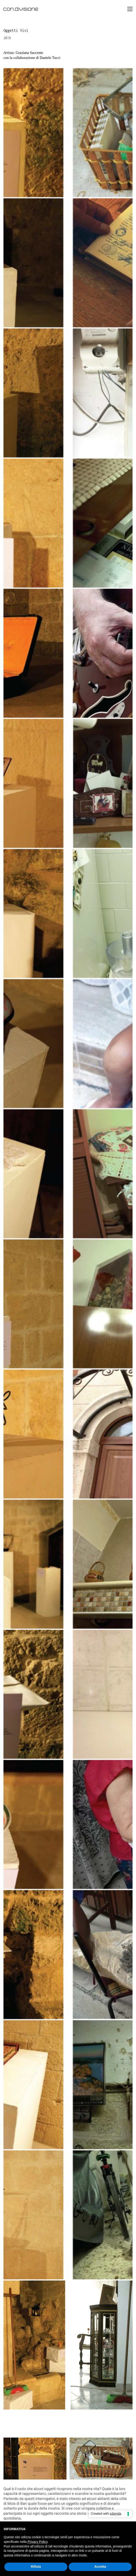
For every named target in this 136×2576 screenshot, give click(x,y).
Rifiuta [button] (36, 2566)
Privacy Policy (37, 2542)
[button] (130, 9)
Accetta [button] (100, 2566)
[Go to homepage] (20, 9)
